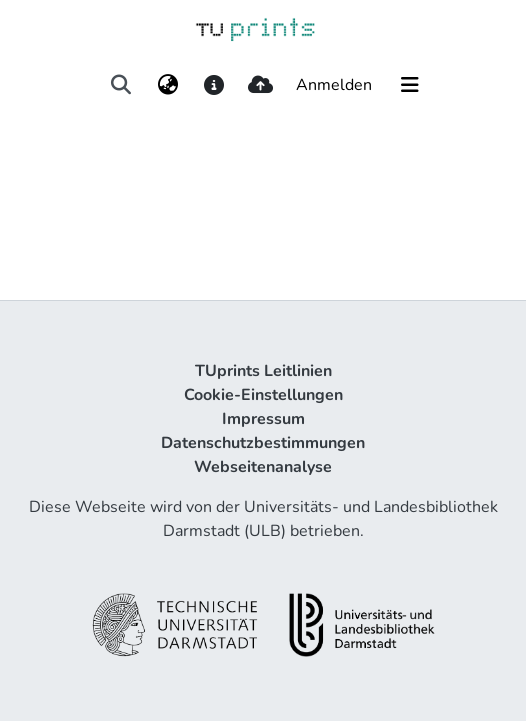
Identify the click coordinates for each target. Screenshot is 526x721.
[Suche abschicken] (121, 85)
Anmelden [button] (335, 85)
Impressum (263, 419)
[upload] (260, 85)
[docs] (213, 85)
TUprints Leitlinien (263, 371)
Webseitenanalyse (263, 467)
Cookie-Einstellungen (263, 395)
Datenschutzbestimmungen (263, 443)
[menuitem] (167, 85)
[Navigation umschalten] (410, 85)
